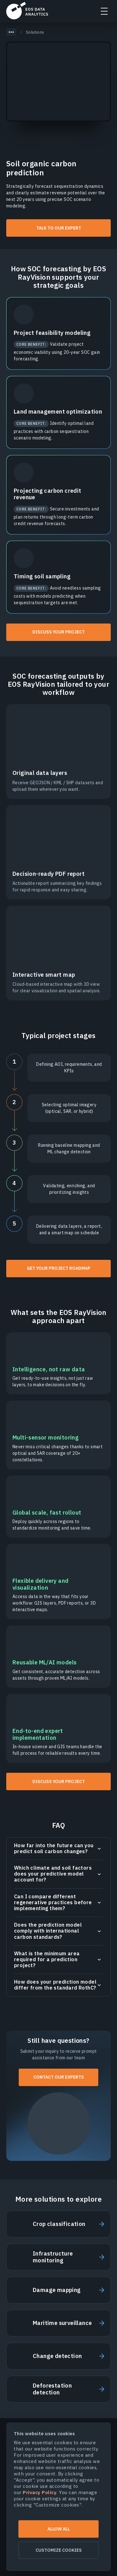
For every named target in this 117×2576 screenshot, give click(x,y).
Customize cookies (59, 2550)
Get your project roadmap (58, 1268)
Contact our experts (58, 2077)
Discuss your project (58, 632)
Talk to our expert (58, 228)
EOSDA (27, 10)
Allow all (58, 2529)
